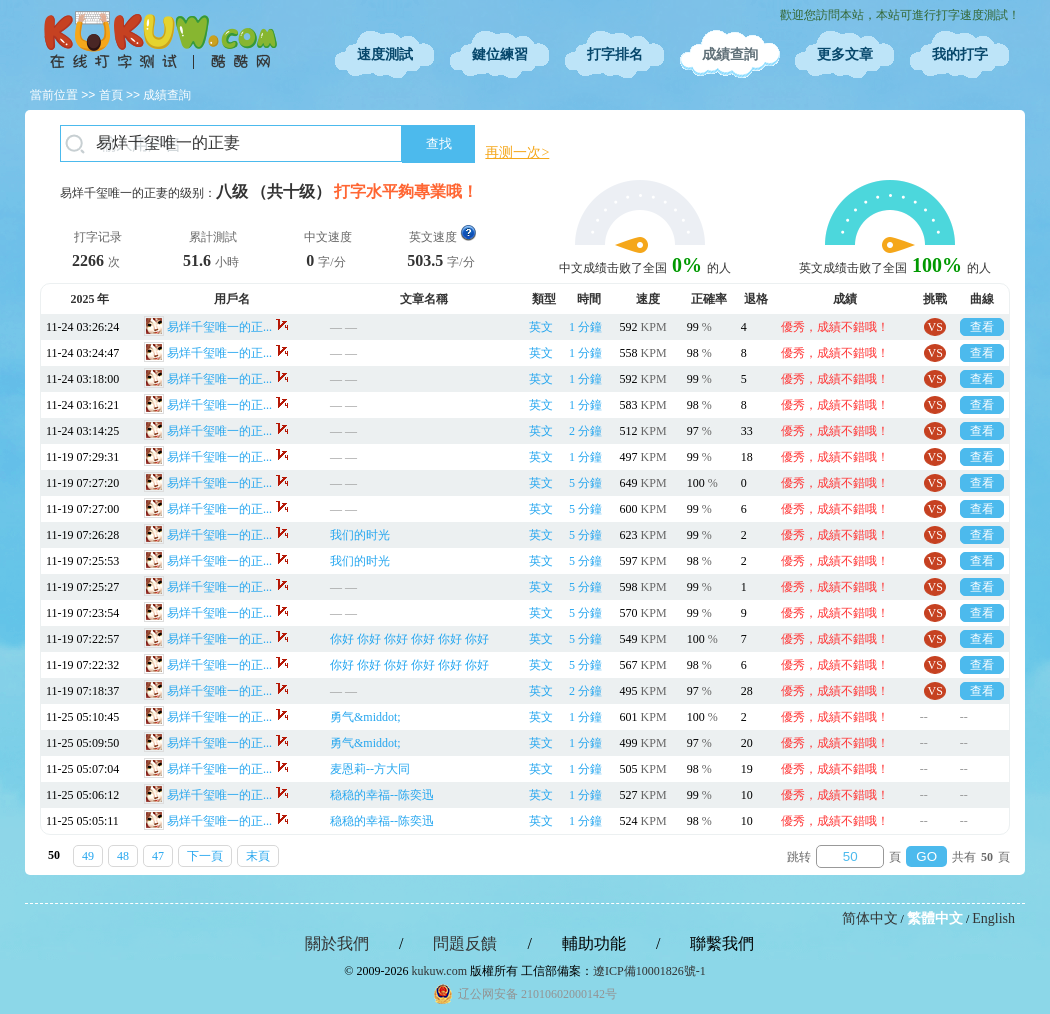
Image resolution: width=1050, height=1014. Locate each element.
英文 (541, 327)
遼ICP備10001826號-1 (649, 971)
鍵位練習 (500, 54)
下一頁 (205, 856)
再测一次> (517, 152)
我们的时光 (360, 535)
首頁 (111, 95)
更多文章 (845, 54)
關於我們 (337, 943)
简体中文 (870, 918)
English (993, 918)
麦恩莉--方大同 (370, 769)
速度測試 (385, 54)
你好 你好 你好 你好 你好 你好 (409, 639)
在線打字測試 (160, 40)
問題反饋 (465, 943)
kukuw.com (439, 971)
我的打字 (960, 54)
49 (88, 856)
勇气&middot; (365, 717)
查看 (982, 327)
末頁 (258, 856)
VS (935, 327)
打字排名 (615, 54)
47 (158, 856)
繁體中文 (935, 918)
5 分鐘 (585, 483)
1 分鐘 (585, 327)
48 (123, 856)
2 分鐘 (585, 431)
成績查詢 (730, 54)
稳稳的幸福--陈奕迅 (382, 795)
